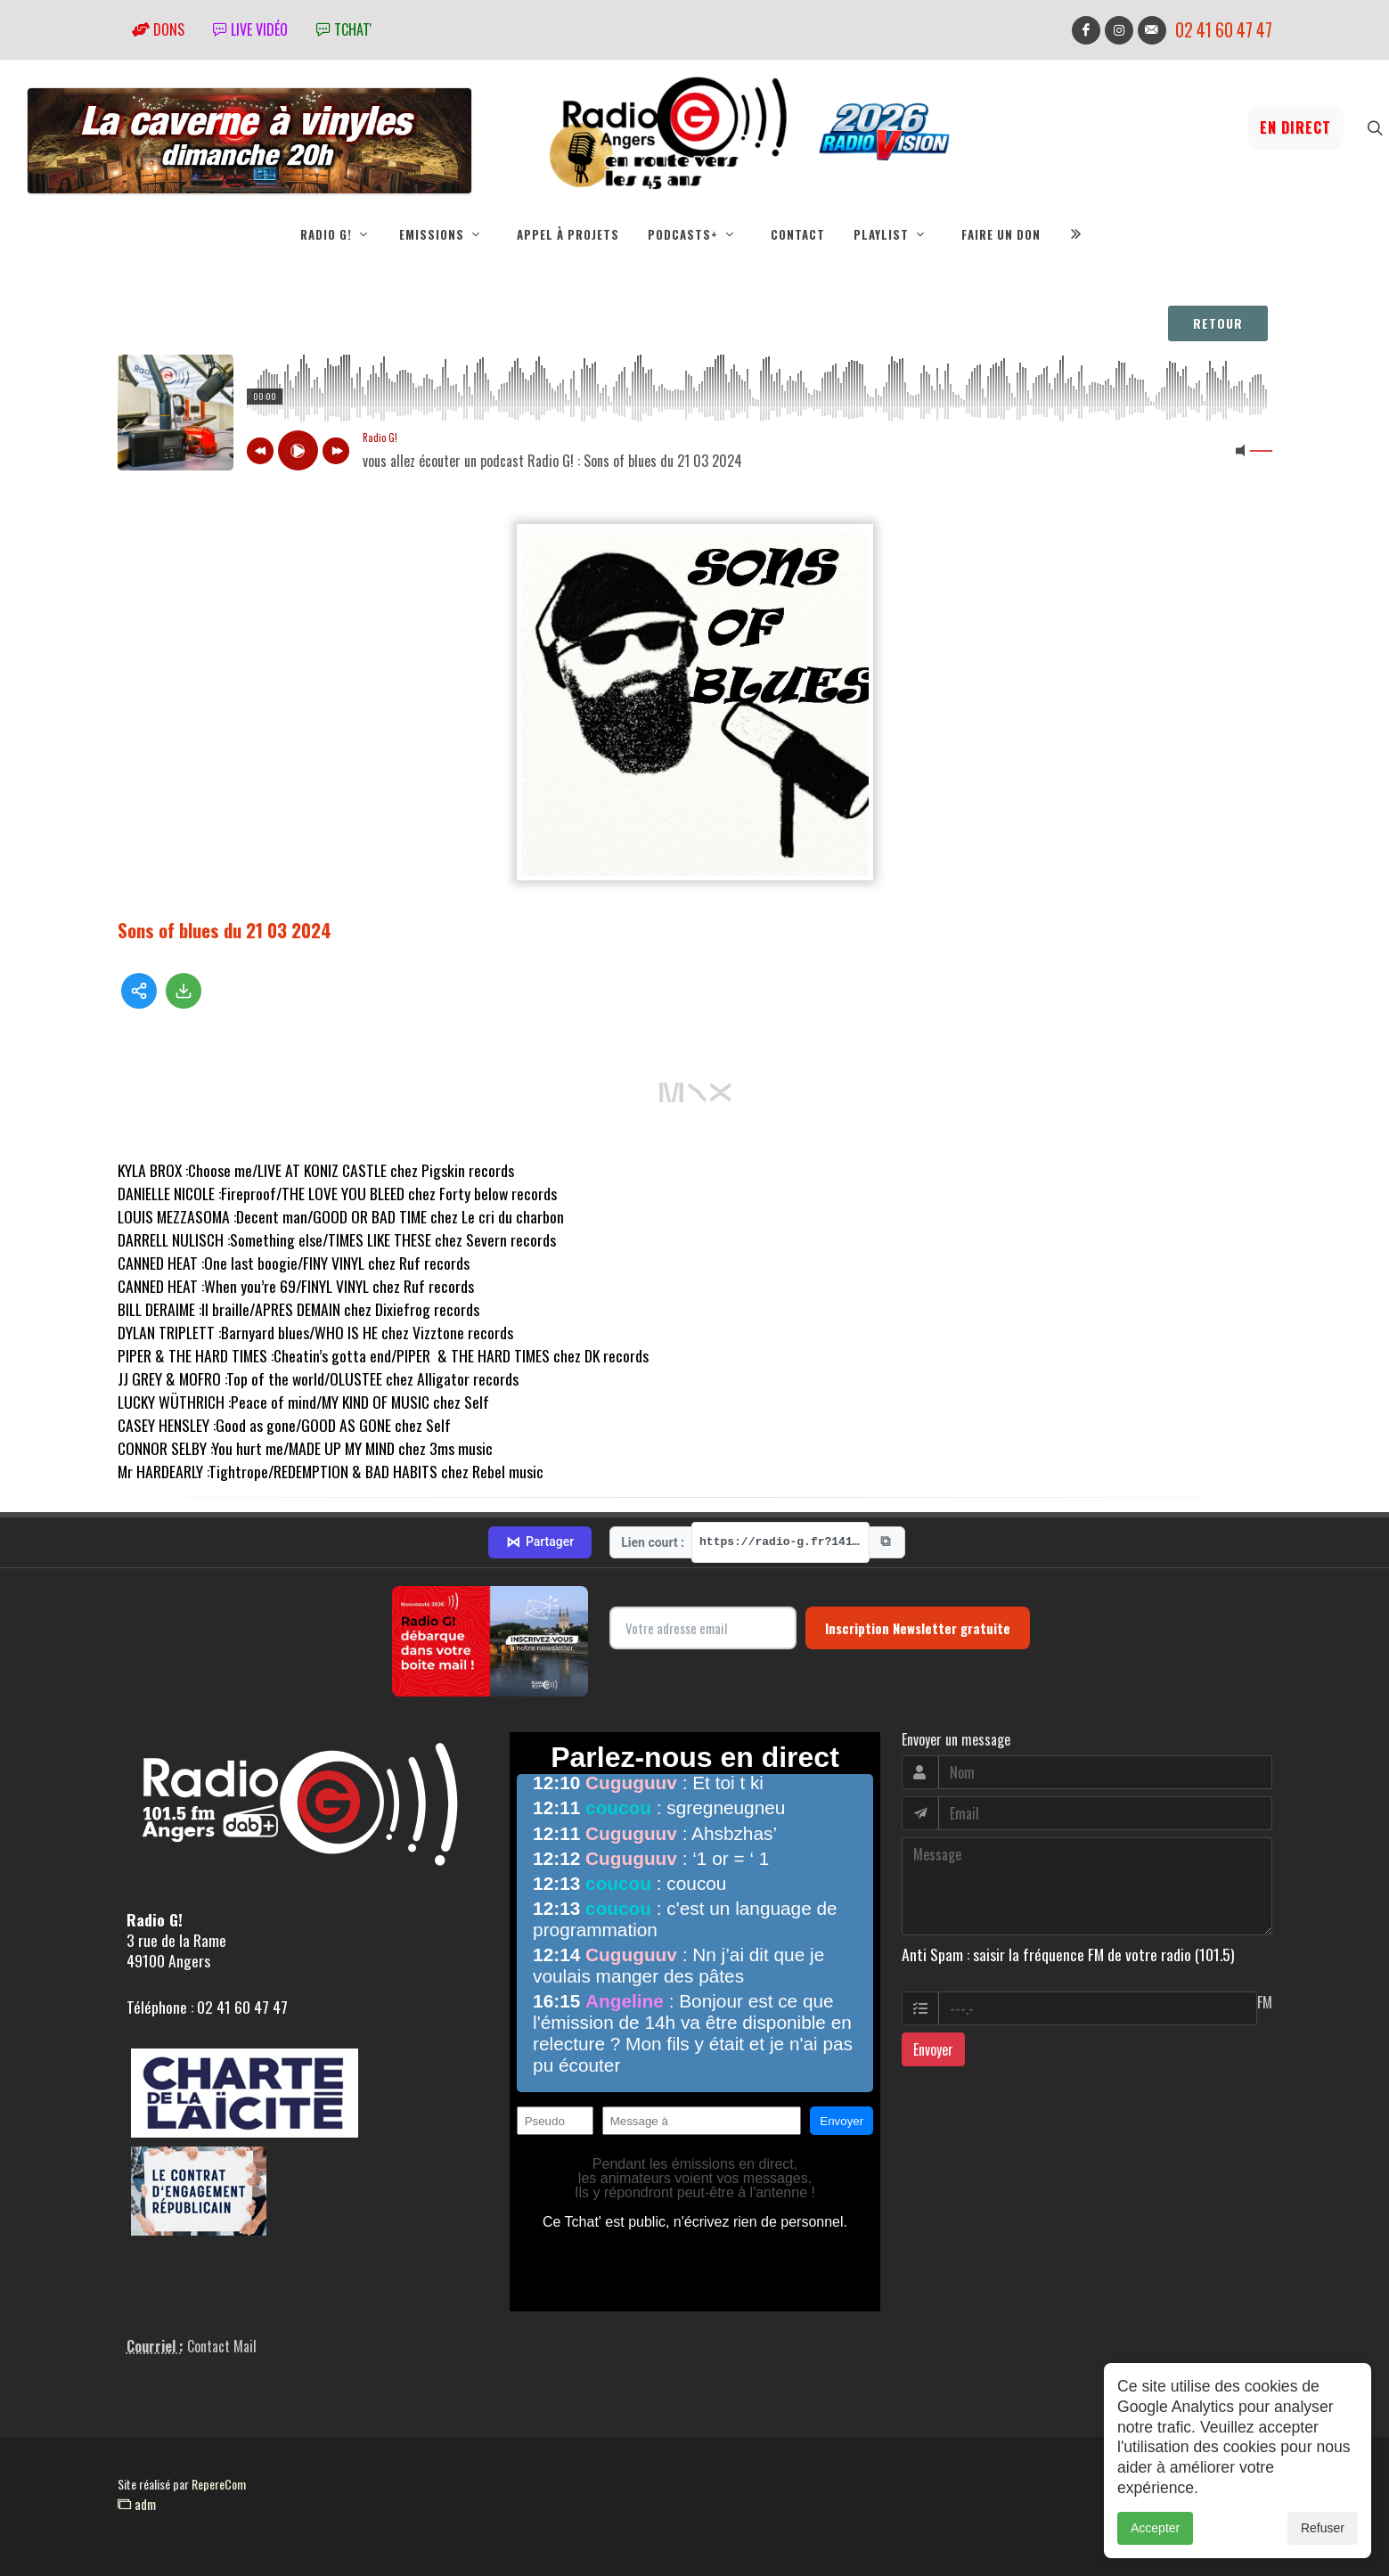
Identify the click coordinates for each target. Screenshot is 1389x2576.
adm (137, 2504)
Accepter (1155, 2528)
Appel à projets (568, 234)
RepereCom (219, 2483)
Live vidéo (250, 29)
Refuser (1322, 2528)
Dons (158, 29)
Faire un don (1001, 234)
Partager (540, 1542)
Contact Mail (222, 2346)
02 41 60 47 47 (1223, 30)
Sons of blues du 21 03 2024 (224, 930)
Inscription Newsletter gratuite (917, 1628)
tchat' (344, 29)
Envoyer (933, 2049)
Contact (798, 234)
